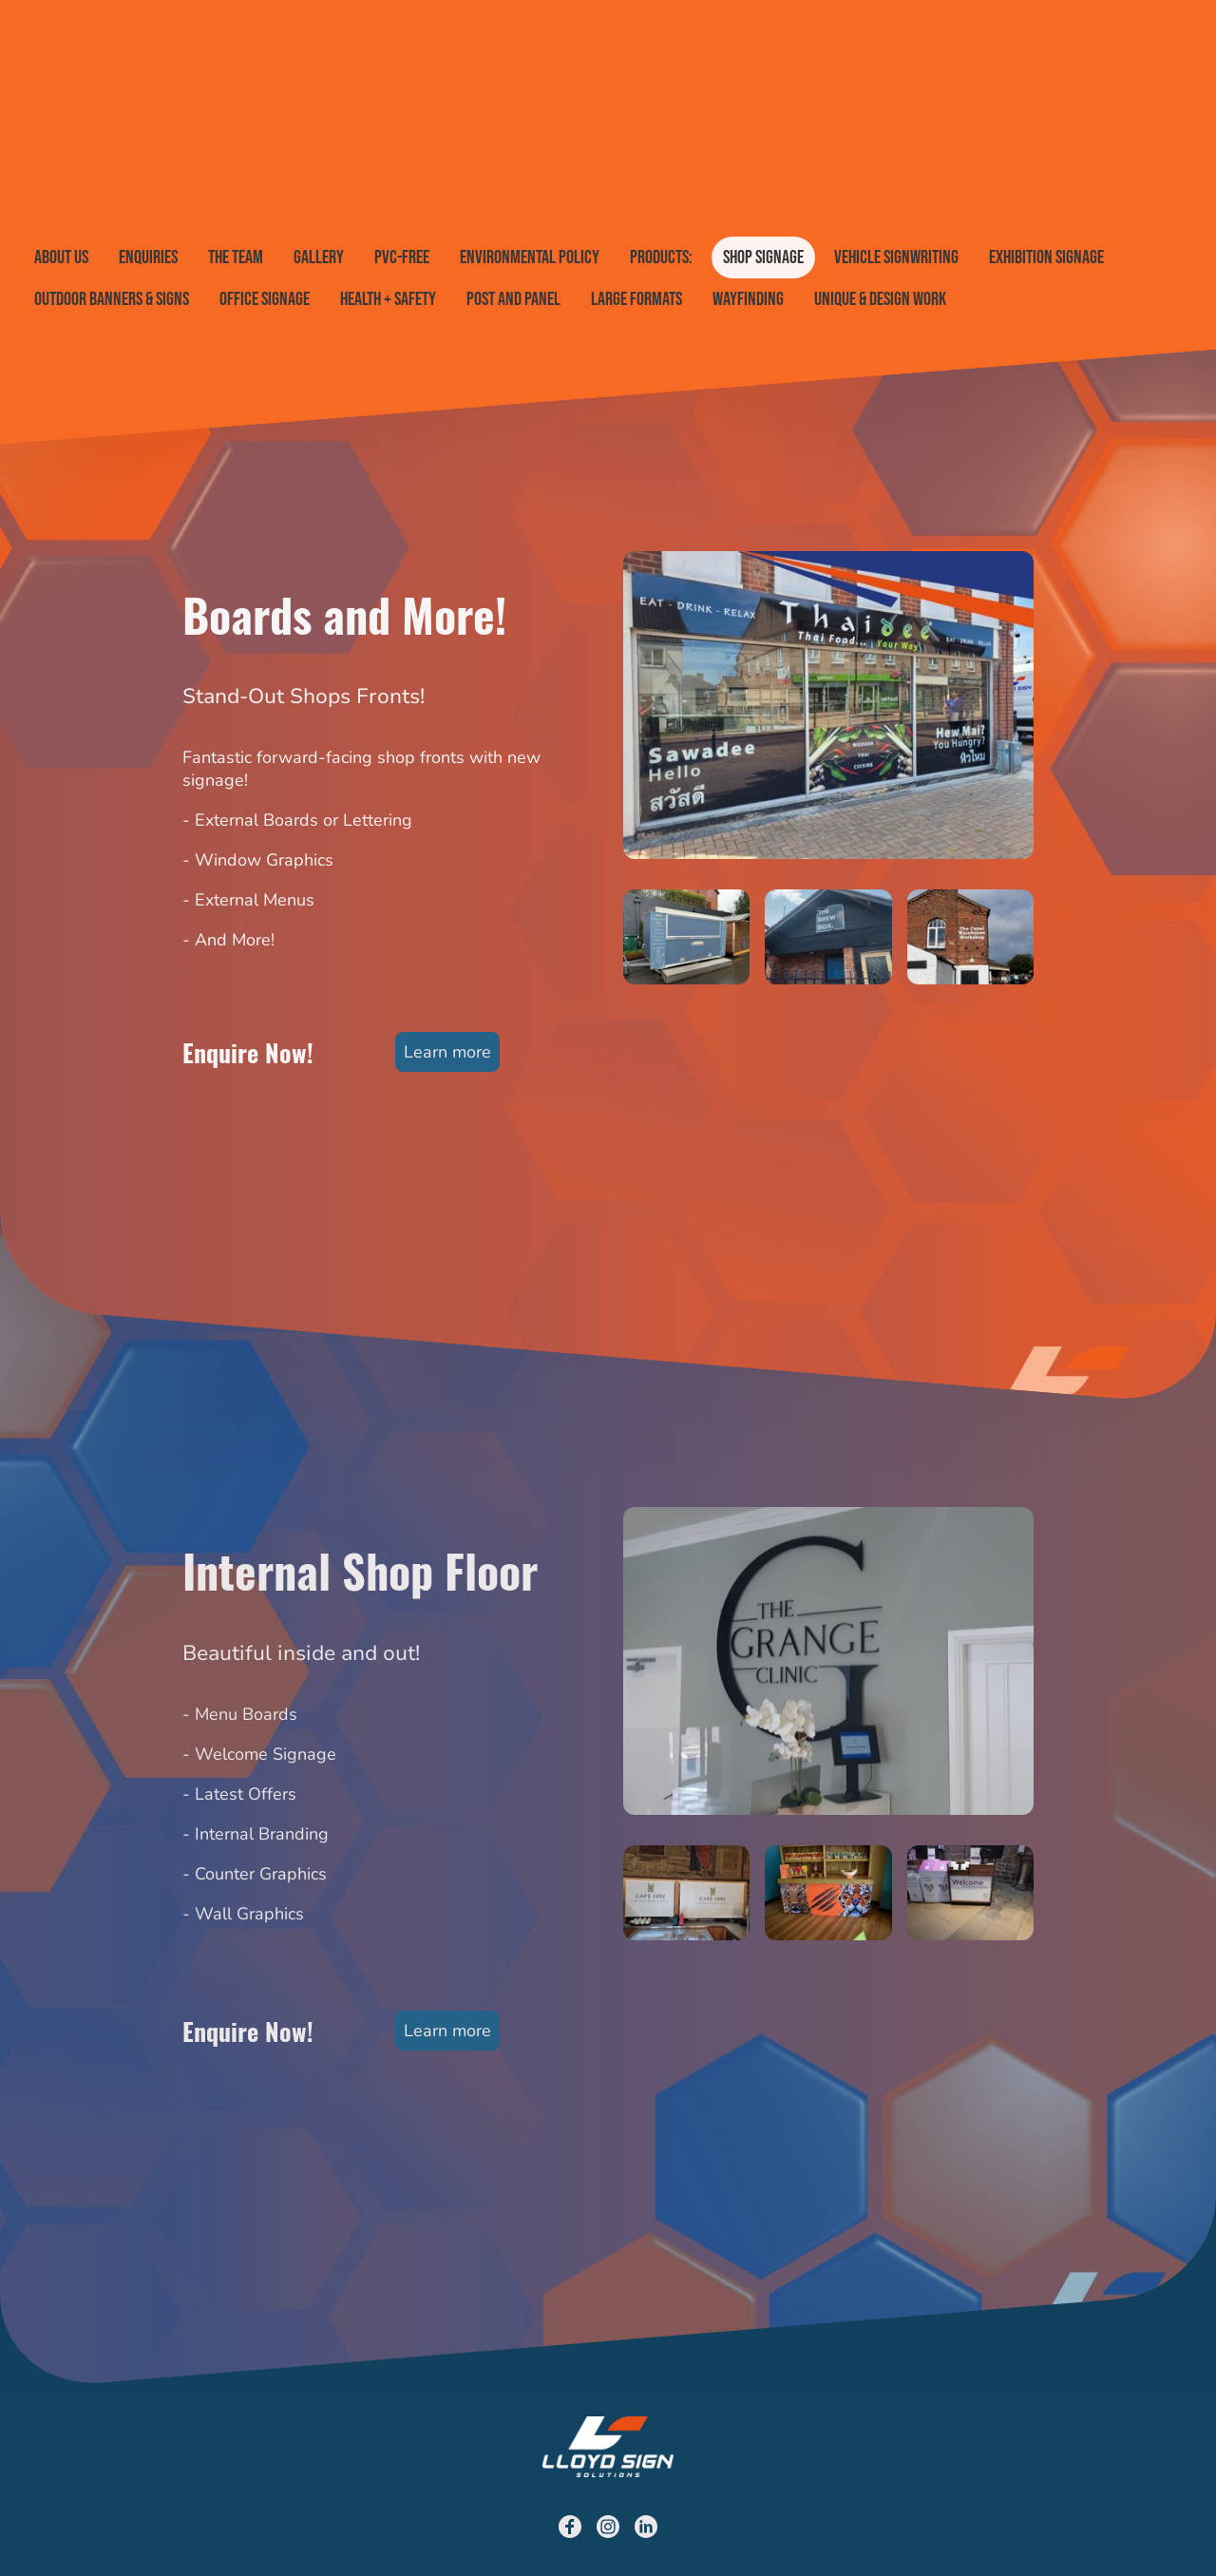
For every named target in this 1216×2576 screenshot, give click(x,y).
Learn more (447, 1051)
